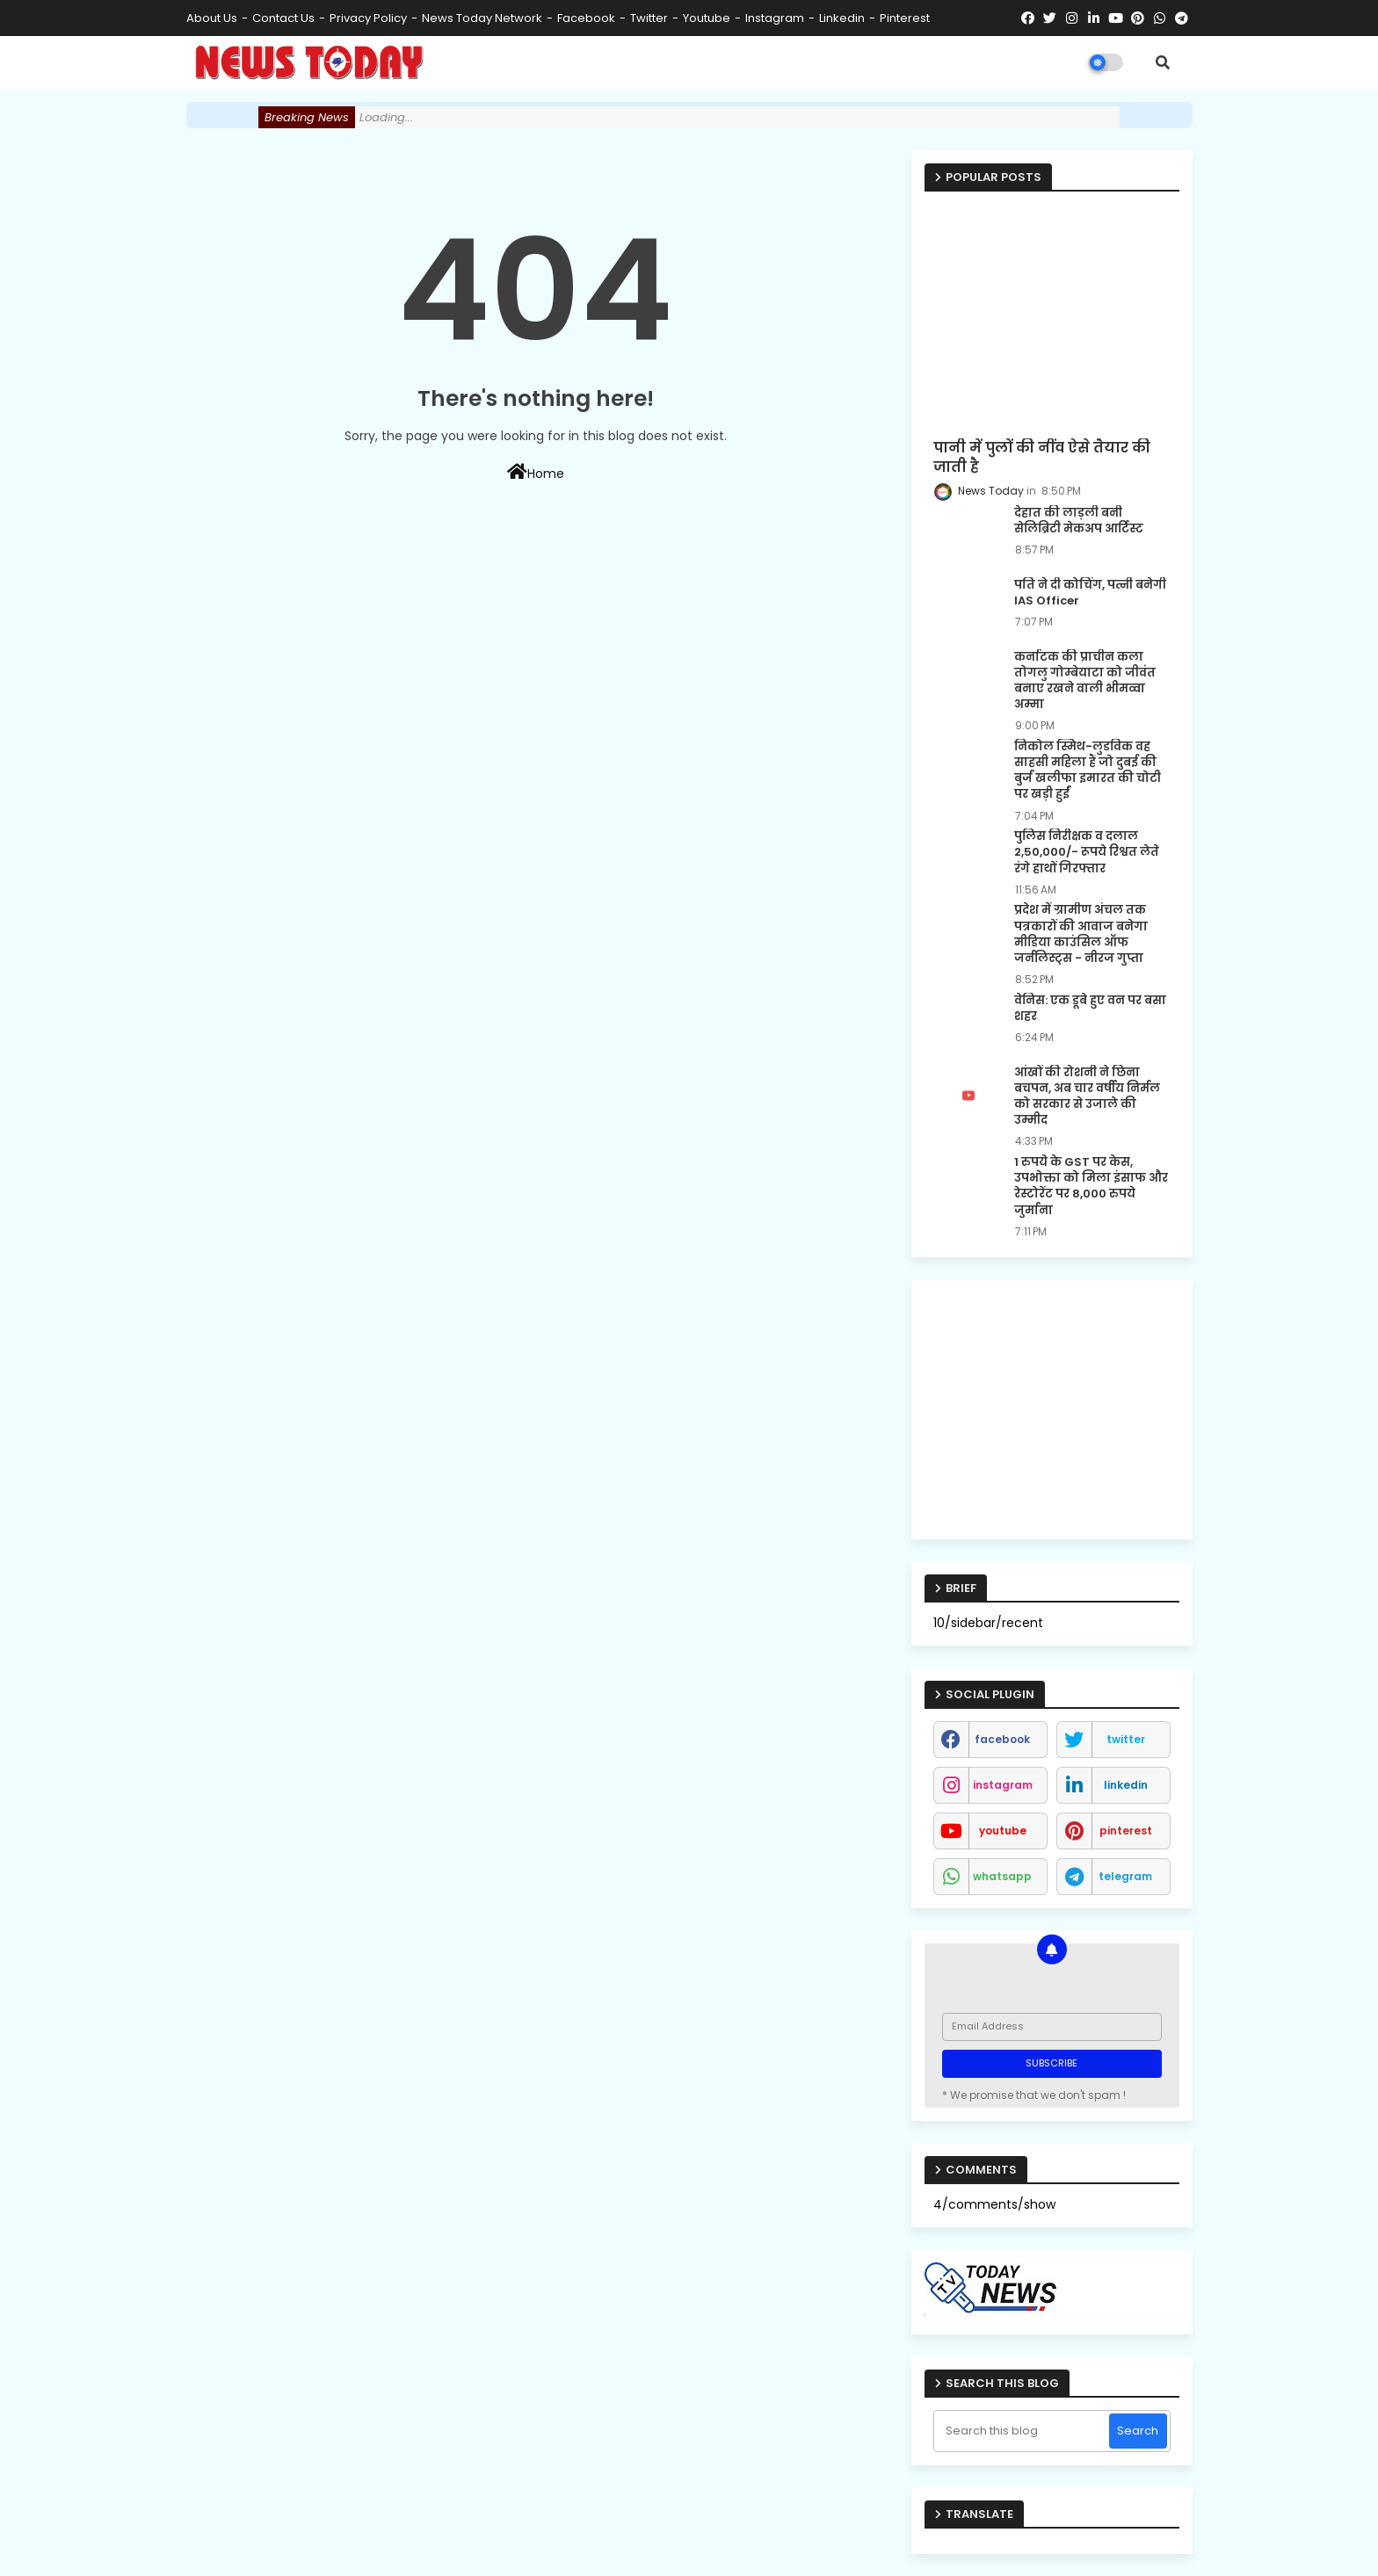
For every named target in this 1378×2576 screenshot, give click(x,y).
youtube (706, 18)
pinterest (905, 18)
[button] (1162, 62)
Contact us (283, 18)
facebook (586, 18)
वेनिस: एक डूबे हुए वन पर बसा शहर (1090, 1008)
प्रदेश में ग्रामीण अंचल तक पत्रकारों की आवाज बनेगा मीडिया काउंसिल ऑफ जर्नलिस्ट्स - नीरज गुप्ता (1081, 934)
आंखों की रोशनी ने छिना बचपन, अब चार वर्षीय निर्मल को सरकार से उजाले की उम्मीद (1087, 1097)
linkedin (842, 18)
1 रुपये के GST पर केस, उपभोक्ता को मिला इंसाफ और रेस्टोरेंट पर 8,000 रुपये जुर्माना (1091, 1186)
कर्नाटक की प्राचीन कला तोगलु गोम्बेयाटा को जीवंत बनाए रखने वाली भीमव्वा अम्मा (1085, 681)
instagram (774, 18)
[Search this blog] (1023, 2431)
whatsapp (1002, 1876)
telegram (1125, 1876)
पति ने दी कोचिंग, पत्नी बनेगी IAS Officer (1090, 593)
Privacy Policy (368, 18)
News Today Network (482, 18)
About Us (211, 18)
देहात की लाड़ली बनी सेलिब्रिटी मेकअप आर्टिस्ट (1078, 521)
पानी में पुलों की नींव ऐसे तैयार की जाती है (1041, 457)
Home (535, 472)
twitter (649, 18)
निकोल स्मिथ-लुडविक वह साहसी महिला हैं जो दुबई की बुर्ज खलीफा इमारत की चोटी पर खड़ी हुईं (1087, 771)
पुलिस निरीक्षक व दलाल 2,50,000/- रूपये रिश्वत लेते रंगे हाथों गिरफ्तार (1086, 852)
